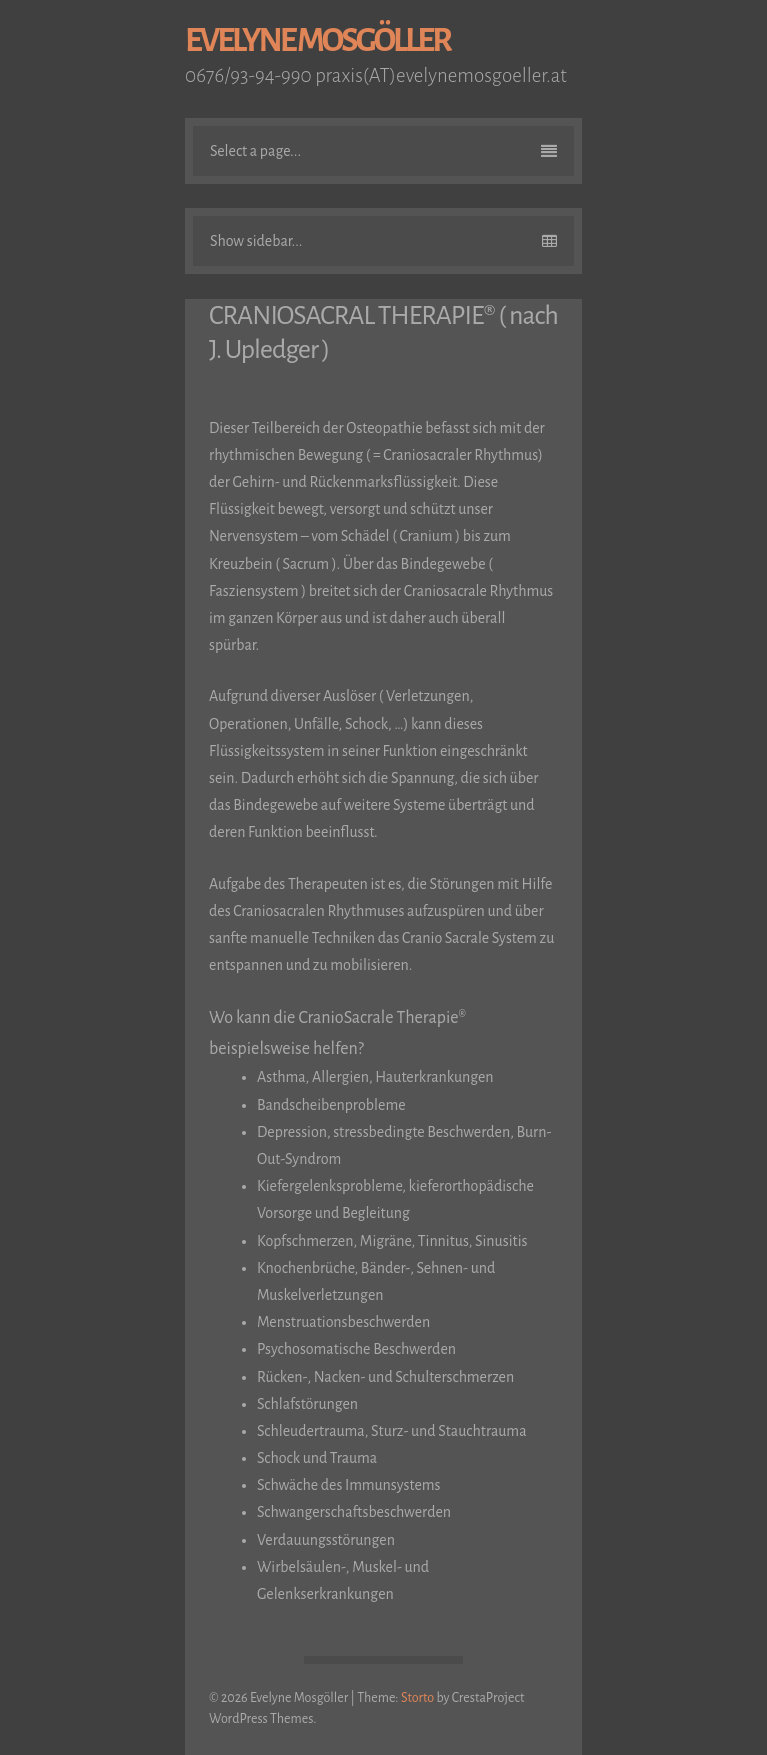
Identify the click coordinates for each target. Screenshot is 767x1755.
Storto (417, 1698)
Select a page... (383, 151)
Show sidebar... (383, 241)
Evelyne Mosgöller (317, 40)
